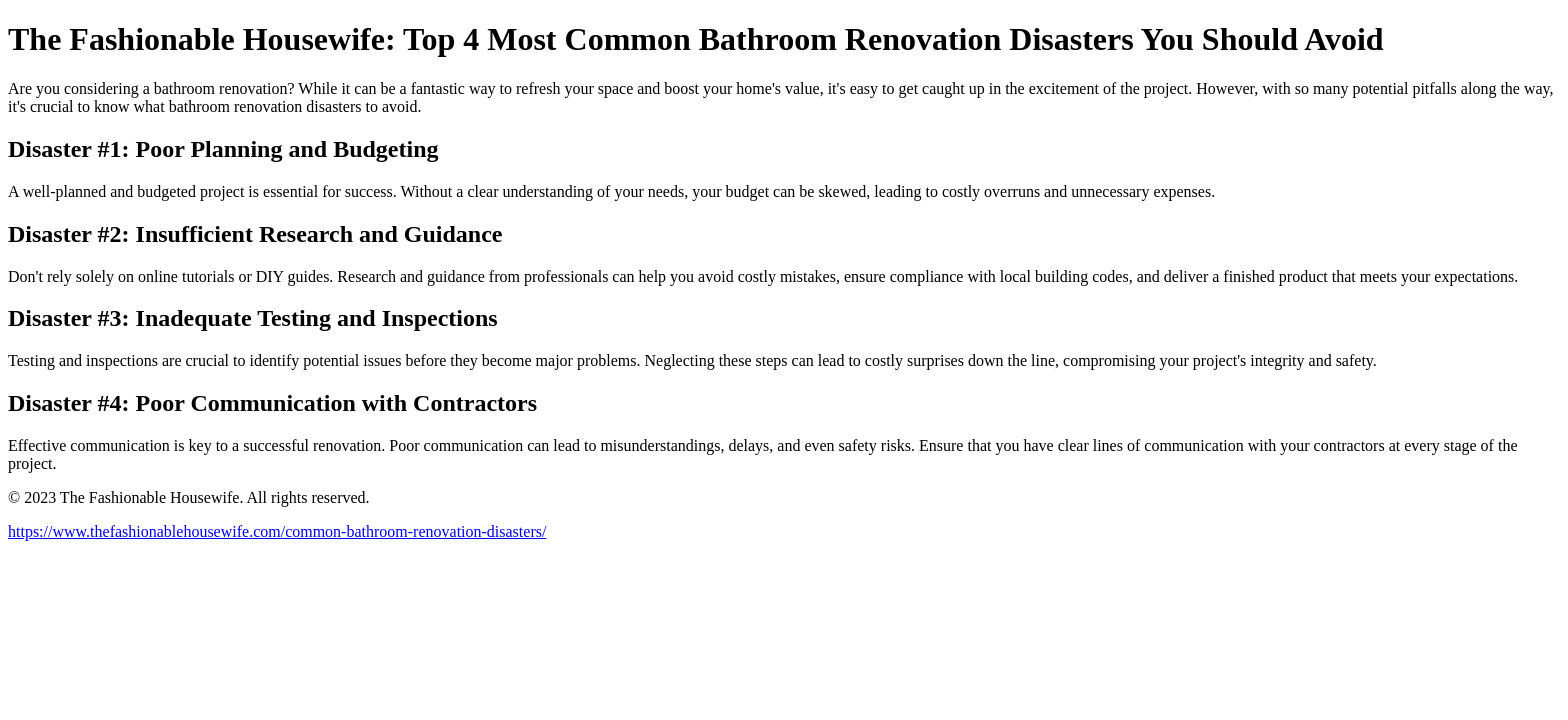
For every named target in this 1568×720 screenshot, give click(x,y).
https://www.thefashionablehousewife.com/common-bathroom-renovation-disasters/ (277, 531)
